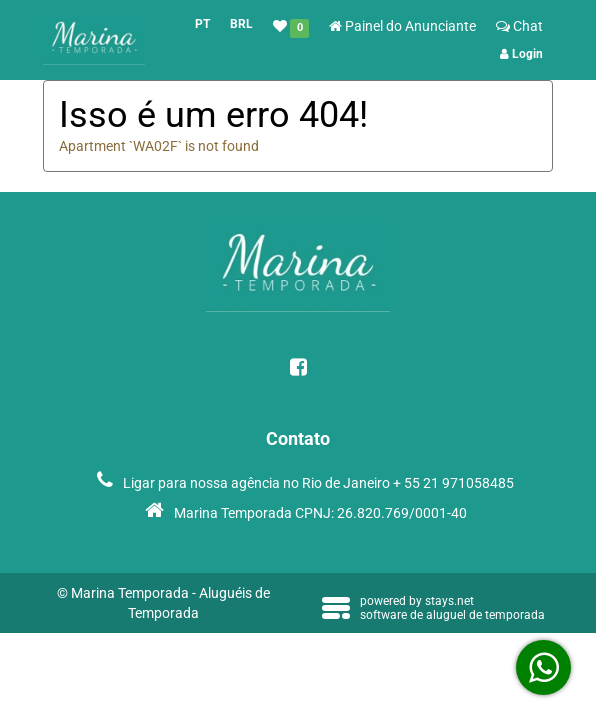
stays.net (449, 601)
